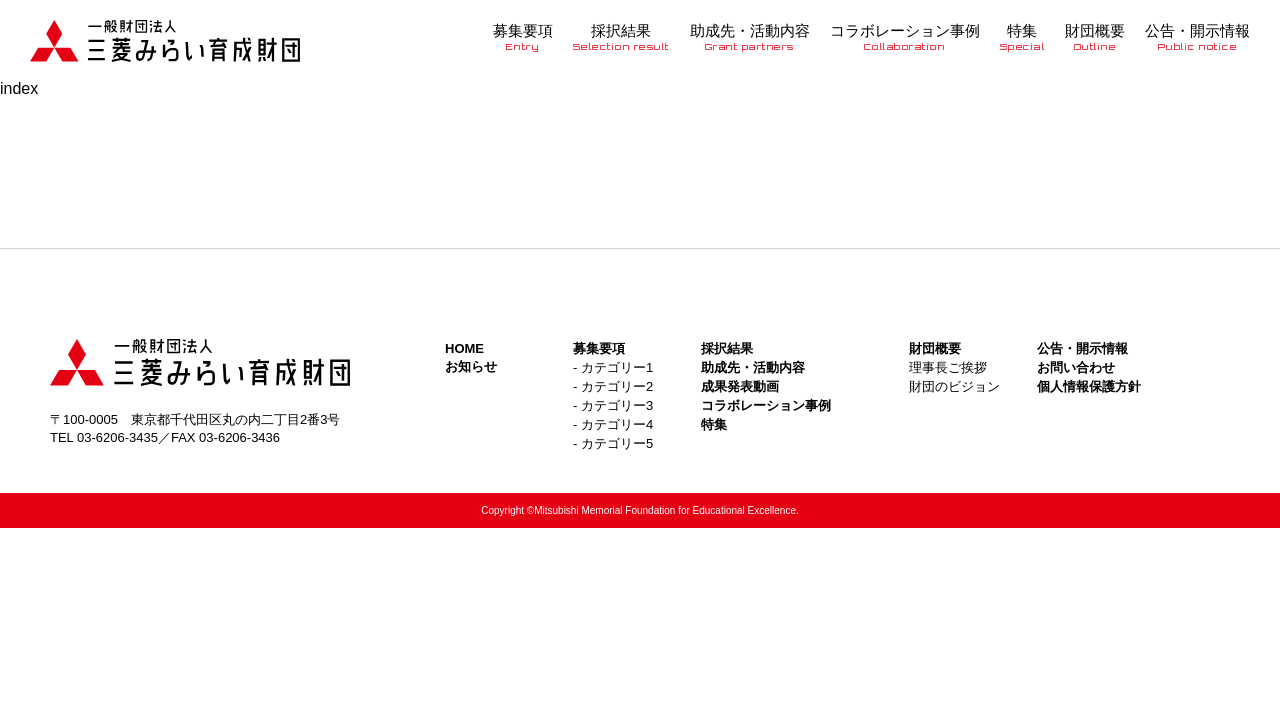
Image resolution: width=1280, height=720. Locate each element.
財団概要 (1095, 37)
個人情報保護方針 (1089, 386)
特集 (1023, 37)
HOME (464, 348)
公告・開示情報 (1197, 37)
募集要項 (523, 37)
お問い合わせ (1076, 367)
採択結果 (621, 37)
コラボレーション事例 (905, 37)
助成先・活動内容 (750, 37)
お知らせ (471, 366)
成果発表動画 (740, 386)
